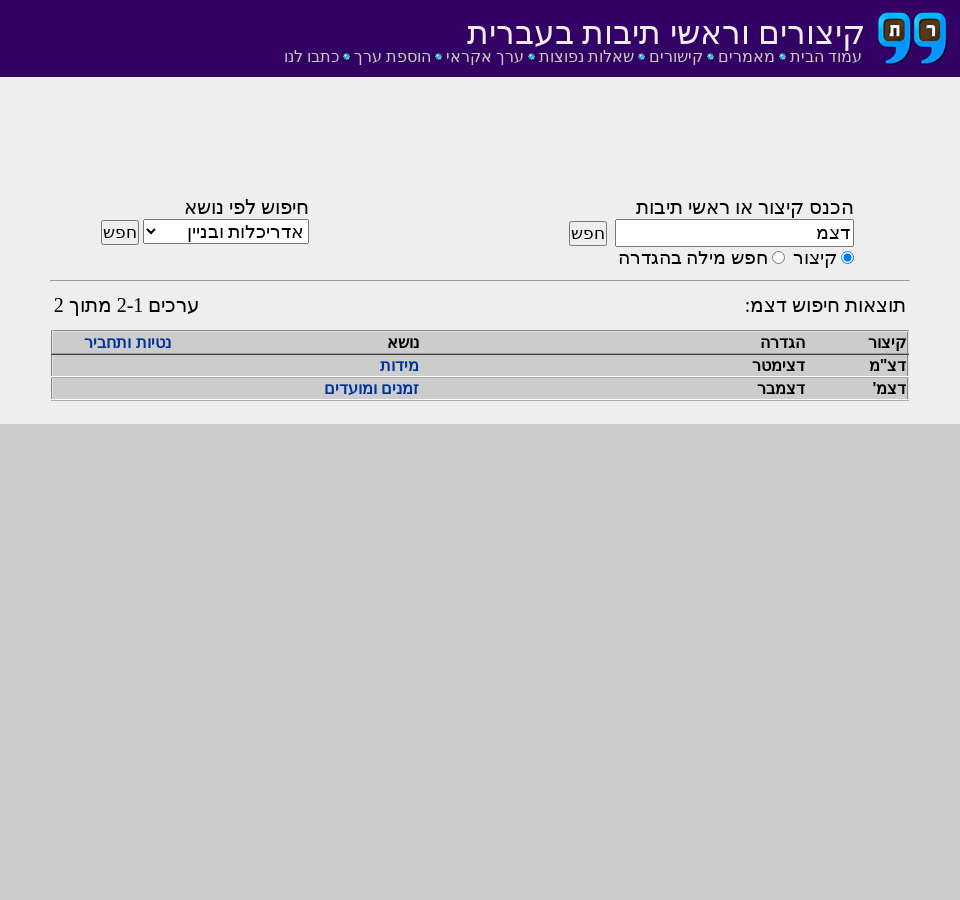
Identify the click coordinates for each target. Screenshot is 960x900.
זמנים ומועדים (371, 388)
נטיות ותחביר (127, 342)
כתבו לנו (311, 56)
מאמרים (746, 56)
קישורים (676, 56)
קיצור (815, 257)
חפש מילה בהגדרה (693, 257)
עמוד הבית (826, 56)
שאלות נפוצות (586, 56)
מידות (399, 365)
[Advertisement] (480, 143)
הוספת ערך (392, 56)
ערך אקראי (485, 56)
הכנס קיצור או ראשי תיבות (745, 207)
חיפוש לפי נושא (246, 207)
